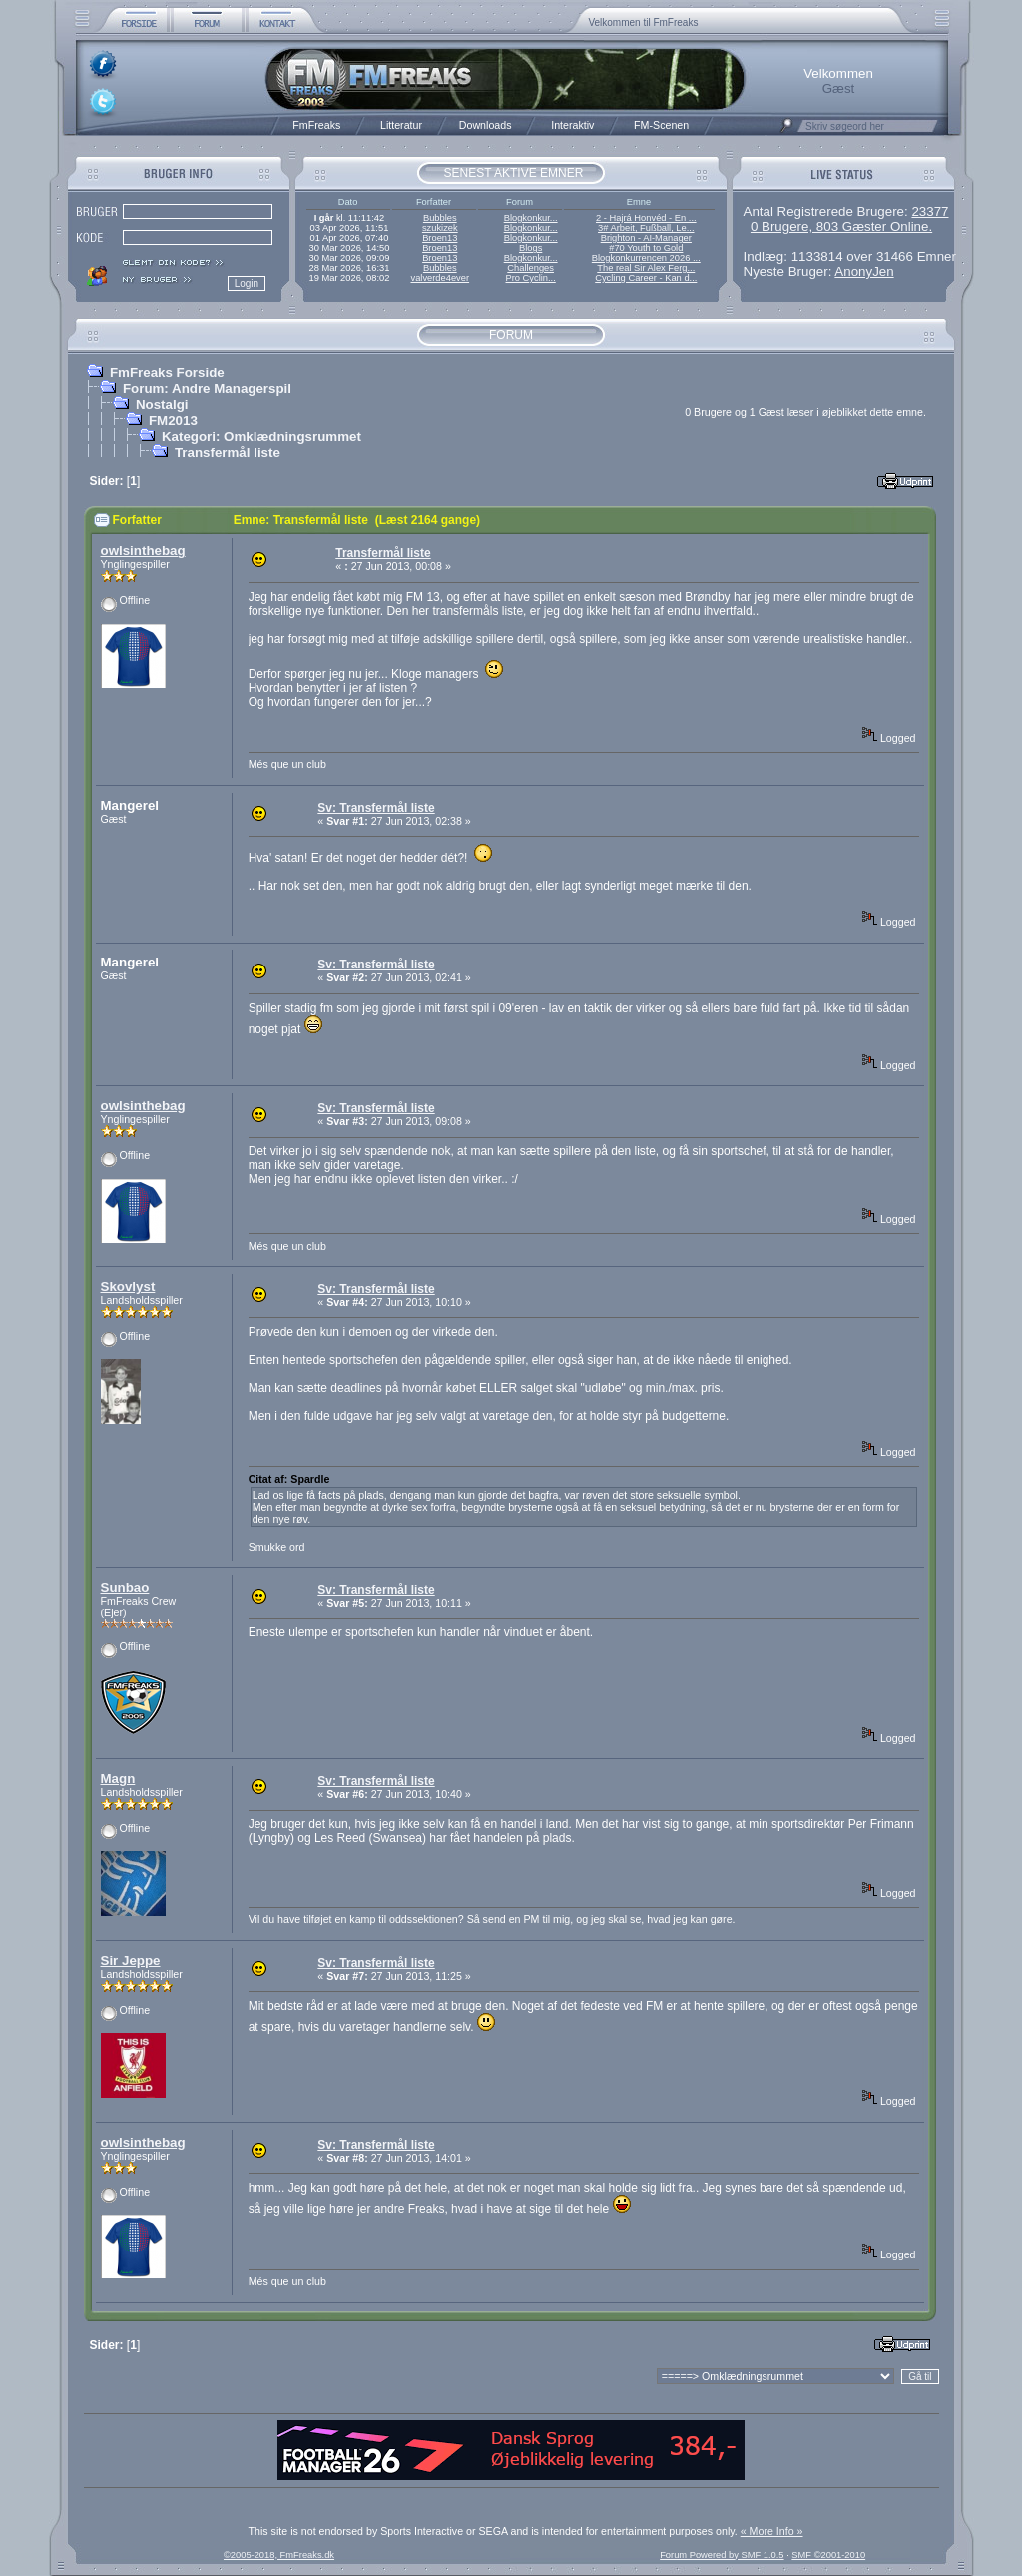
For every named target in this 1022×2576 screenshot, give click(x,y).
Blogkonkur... (531, 218)
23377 (929, 211)
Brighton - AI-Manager (646, 238)
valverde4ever (439, 278)
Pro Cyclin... (531, 278)
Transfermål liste (227, 452)
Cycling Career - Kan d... (646, 278)
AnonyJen (863, 271)
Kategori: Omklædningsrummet (261, 436)
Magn (118, 1778)
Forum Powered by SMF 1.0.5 (721, 2555)
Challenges (530, 268)
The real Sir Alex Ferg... (646, 268)
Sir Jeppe (131, 1960)
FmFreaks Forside (167, 372)
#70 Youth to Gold (646, 248)
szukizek (440, 228)
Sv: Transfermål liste (375, 808)
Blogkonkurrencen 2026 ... (646, 258)
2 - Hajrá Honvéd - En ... (646, 218)
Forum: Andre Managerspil (207, 388)
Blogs (530, 248)
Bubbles (440, 218)
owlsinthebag (143, 550)
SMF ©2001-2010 (828, 2555)
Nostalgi (162, 404)
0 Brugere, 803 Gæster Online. (841, 226)
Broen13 (439, 238)
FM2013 (173, 420)
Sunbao (125, 1587)
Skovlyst (128, 1286)
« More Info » (772, 2531)
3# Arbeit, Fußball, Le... (646, 228)
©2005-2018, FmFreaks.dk (279, 2555)
